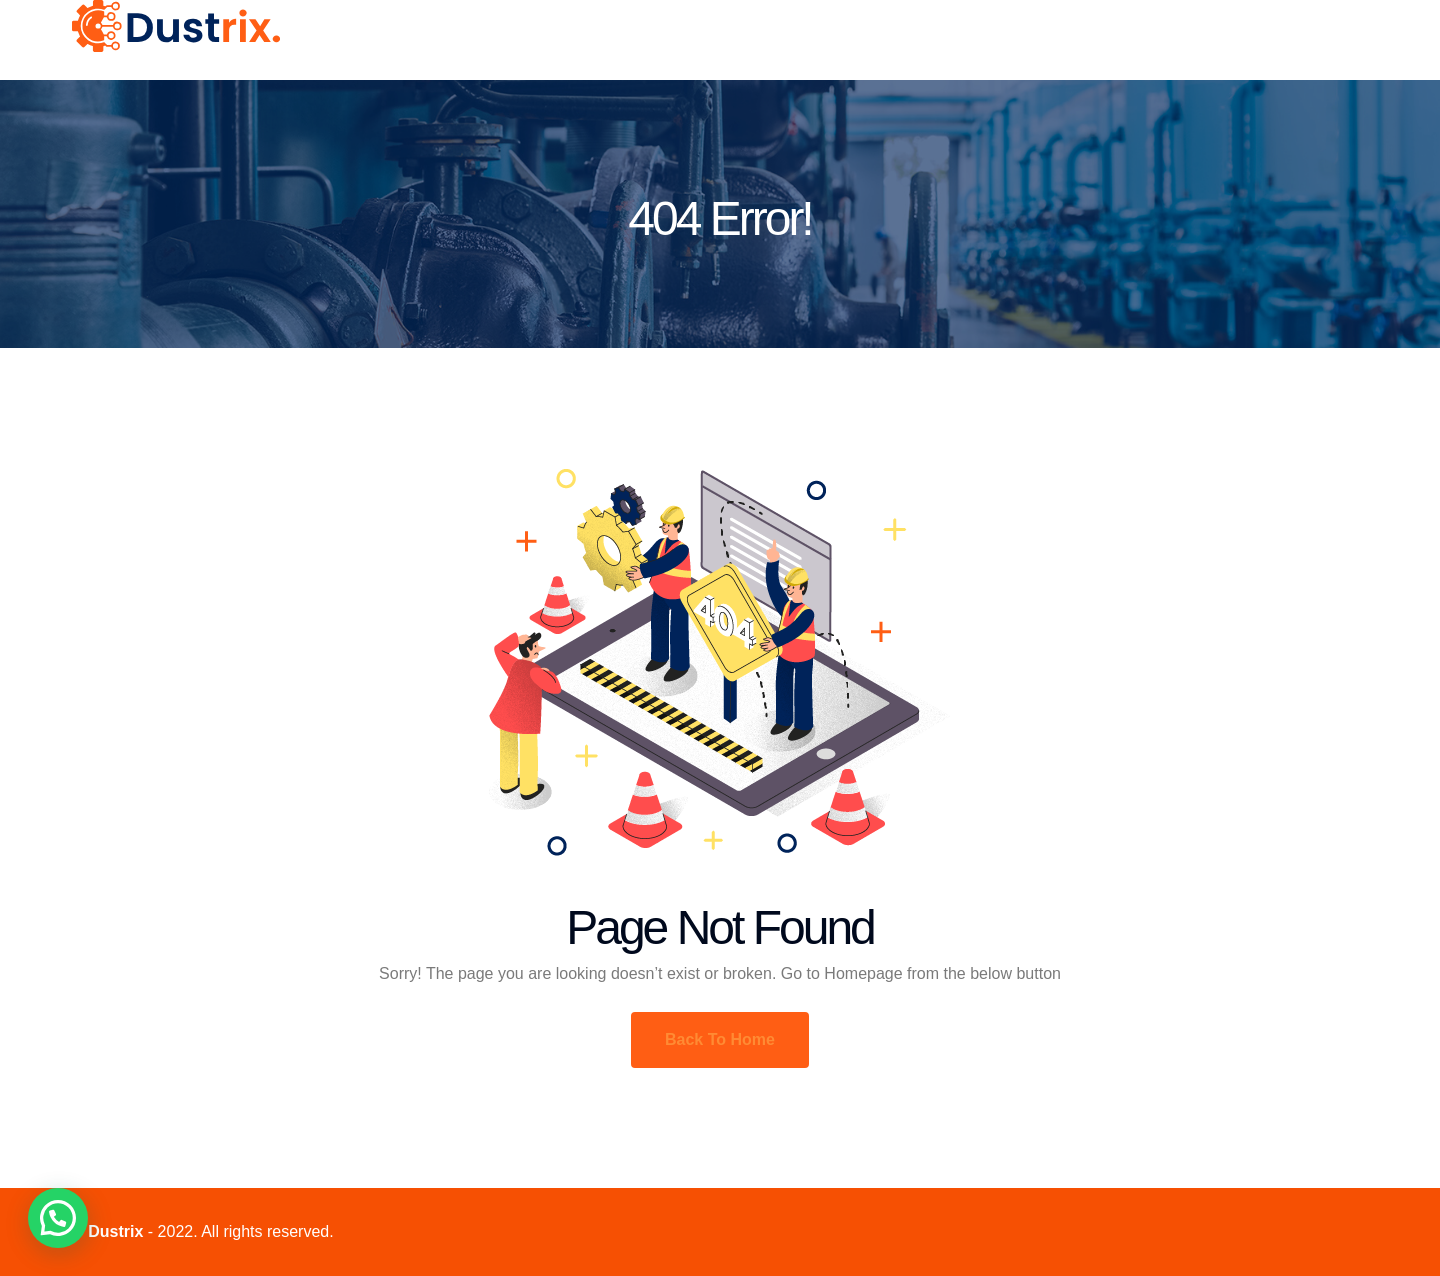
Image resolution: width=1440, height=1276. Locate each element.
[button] (58, 1218)
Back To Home (720, 1039)
